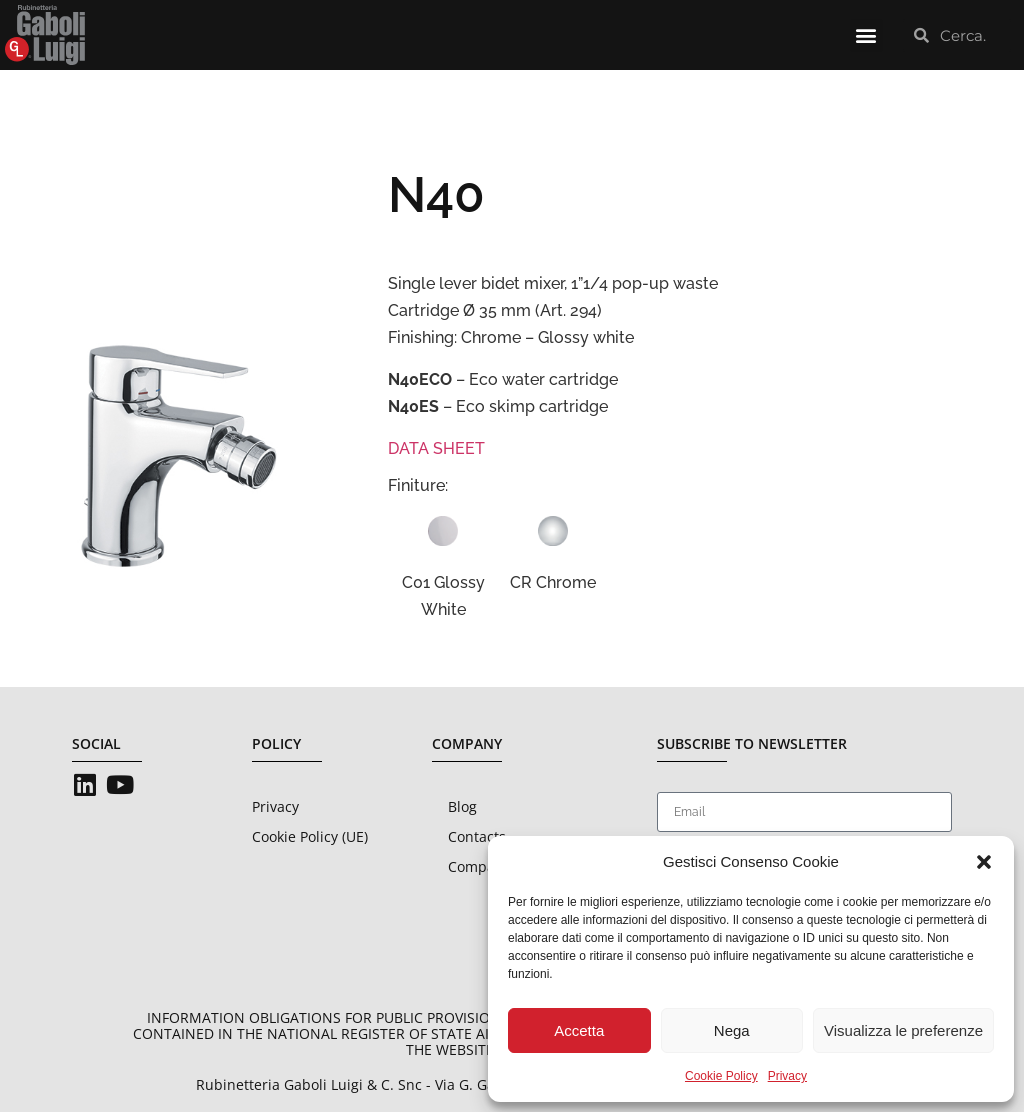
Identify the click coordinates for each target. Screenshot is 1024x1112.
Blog (462, 806)
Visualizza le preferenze (903, 1030)
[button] (984, 862)
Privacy (787, 1076)
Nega (732, 1030)
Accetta (579, 1030)
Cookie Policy (721, 1076)
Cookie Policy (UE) (310, 836)
